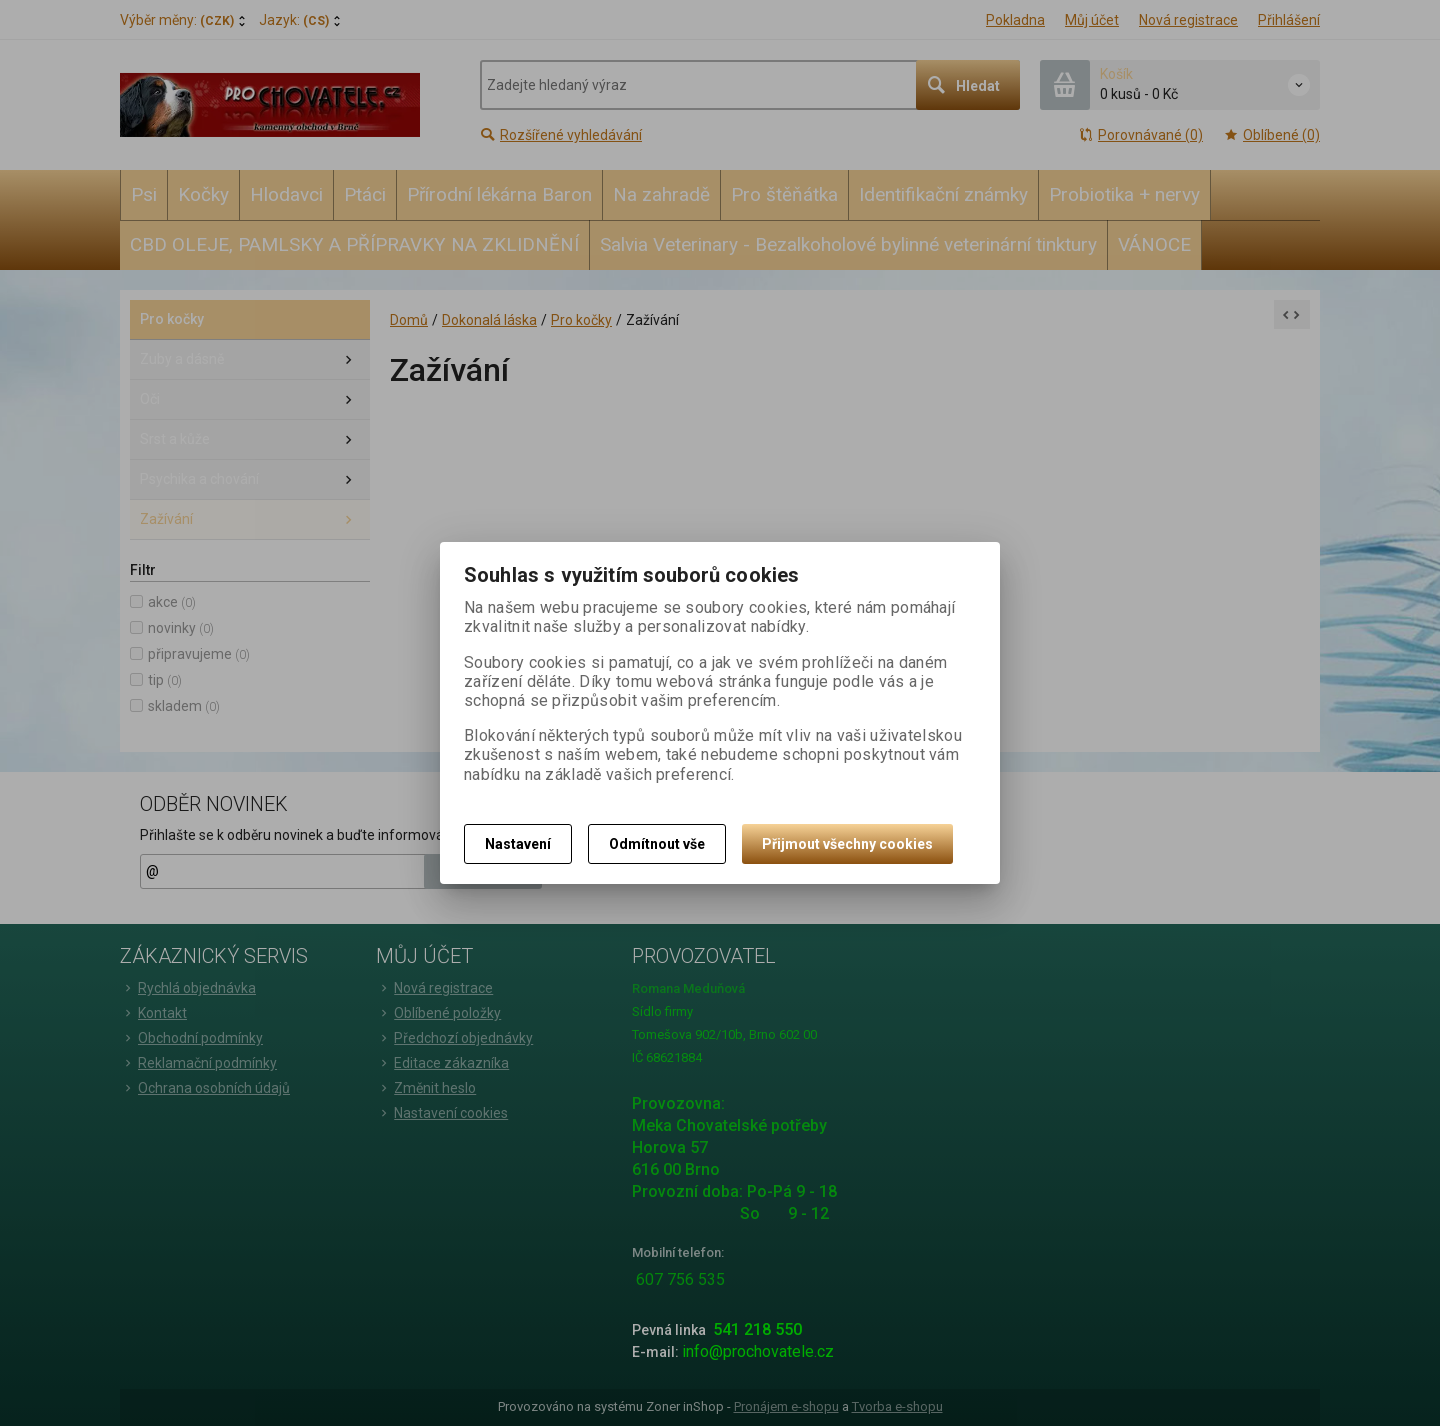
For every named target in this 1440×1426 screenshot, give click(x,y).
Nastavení (518, 844)
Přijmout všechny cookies (847, 844)
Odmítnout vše (657, 844)
